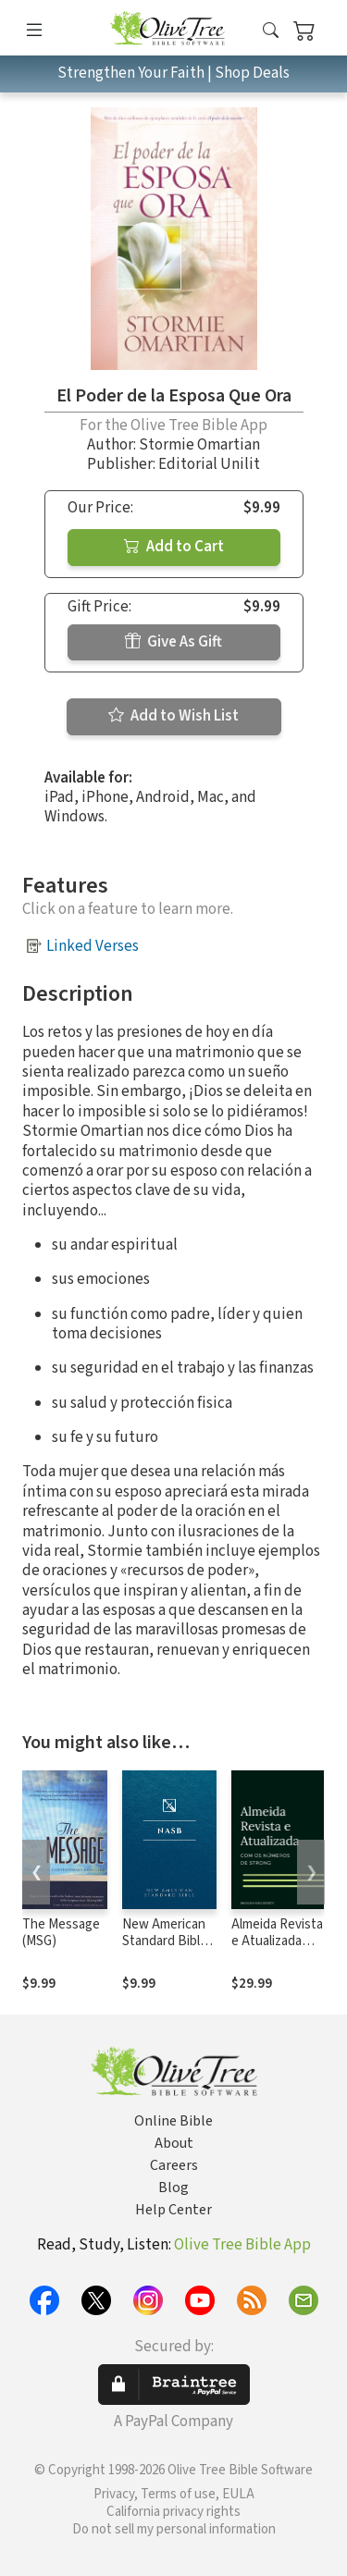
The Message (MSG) (61, 1933)
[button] (271, 31)
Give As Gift (173, 642)
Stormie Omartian (199, 445)
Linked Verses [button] (92, 946)
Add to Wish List (173, 716)
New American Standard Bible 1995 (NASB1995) (164, 1951)
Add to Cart (174, 547)
